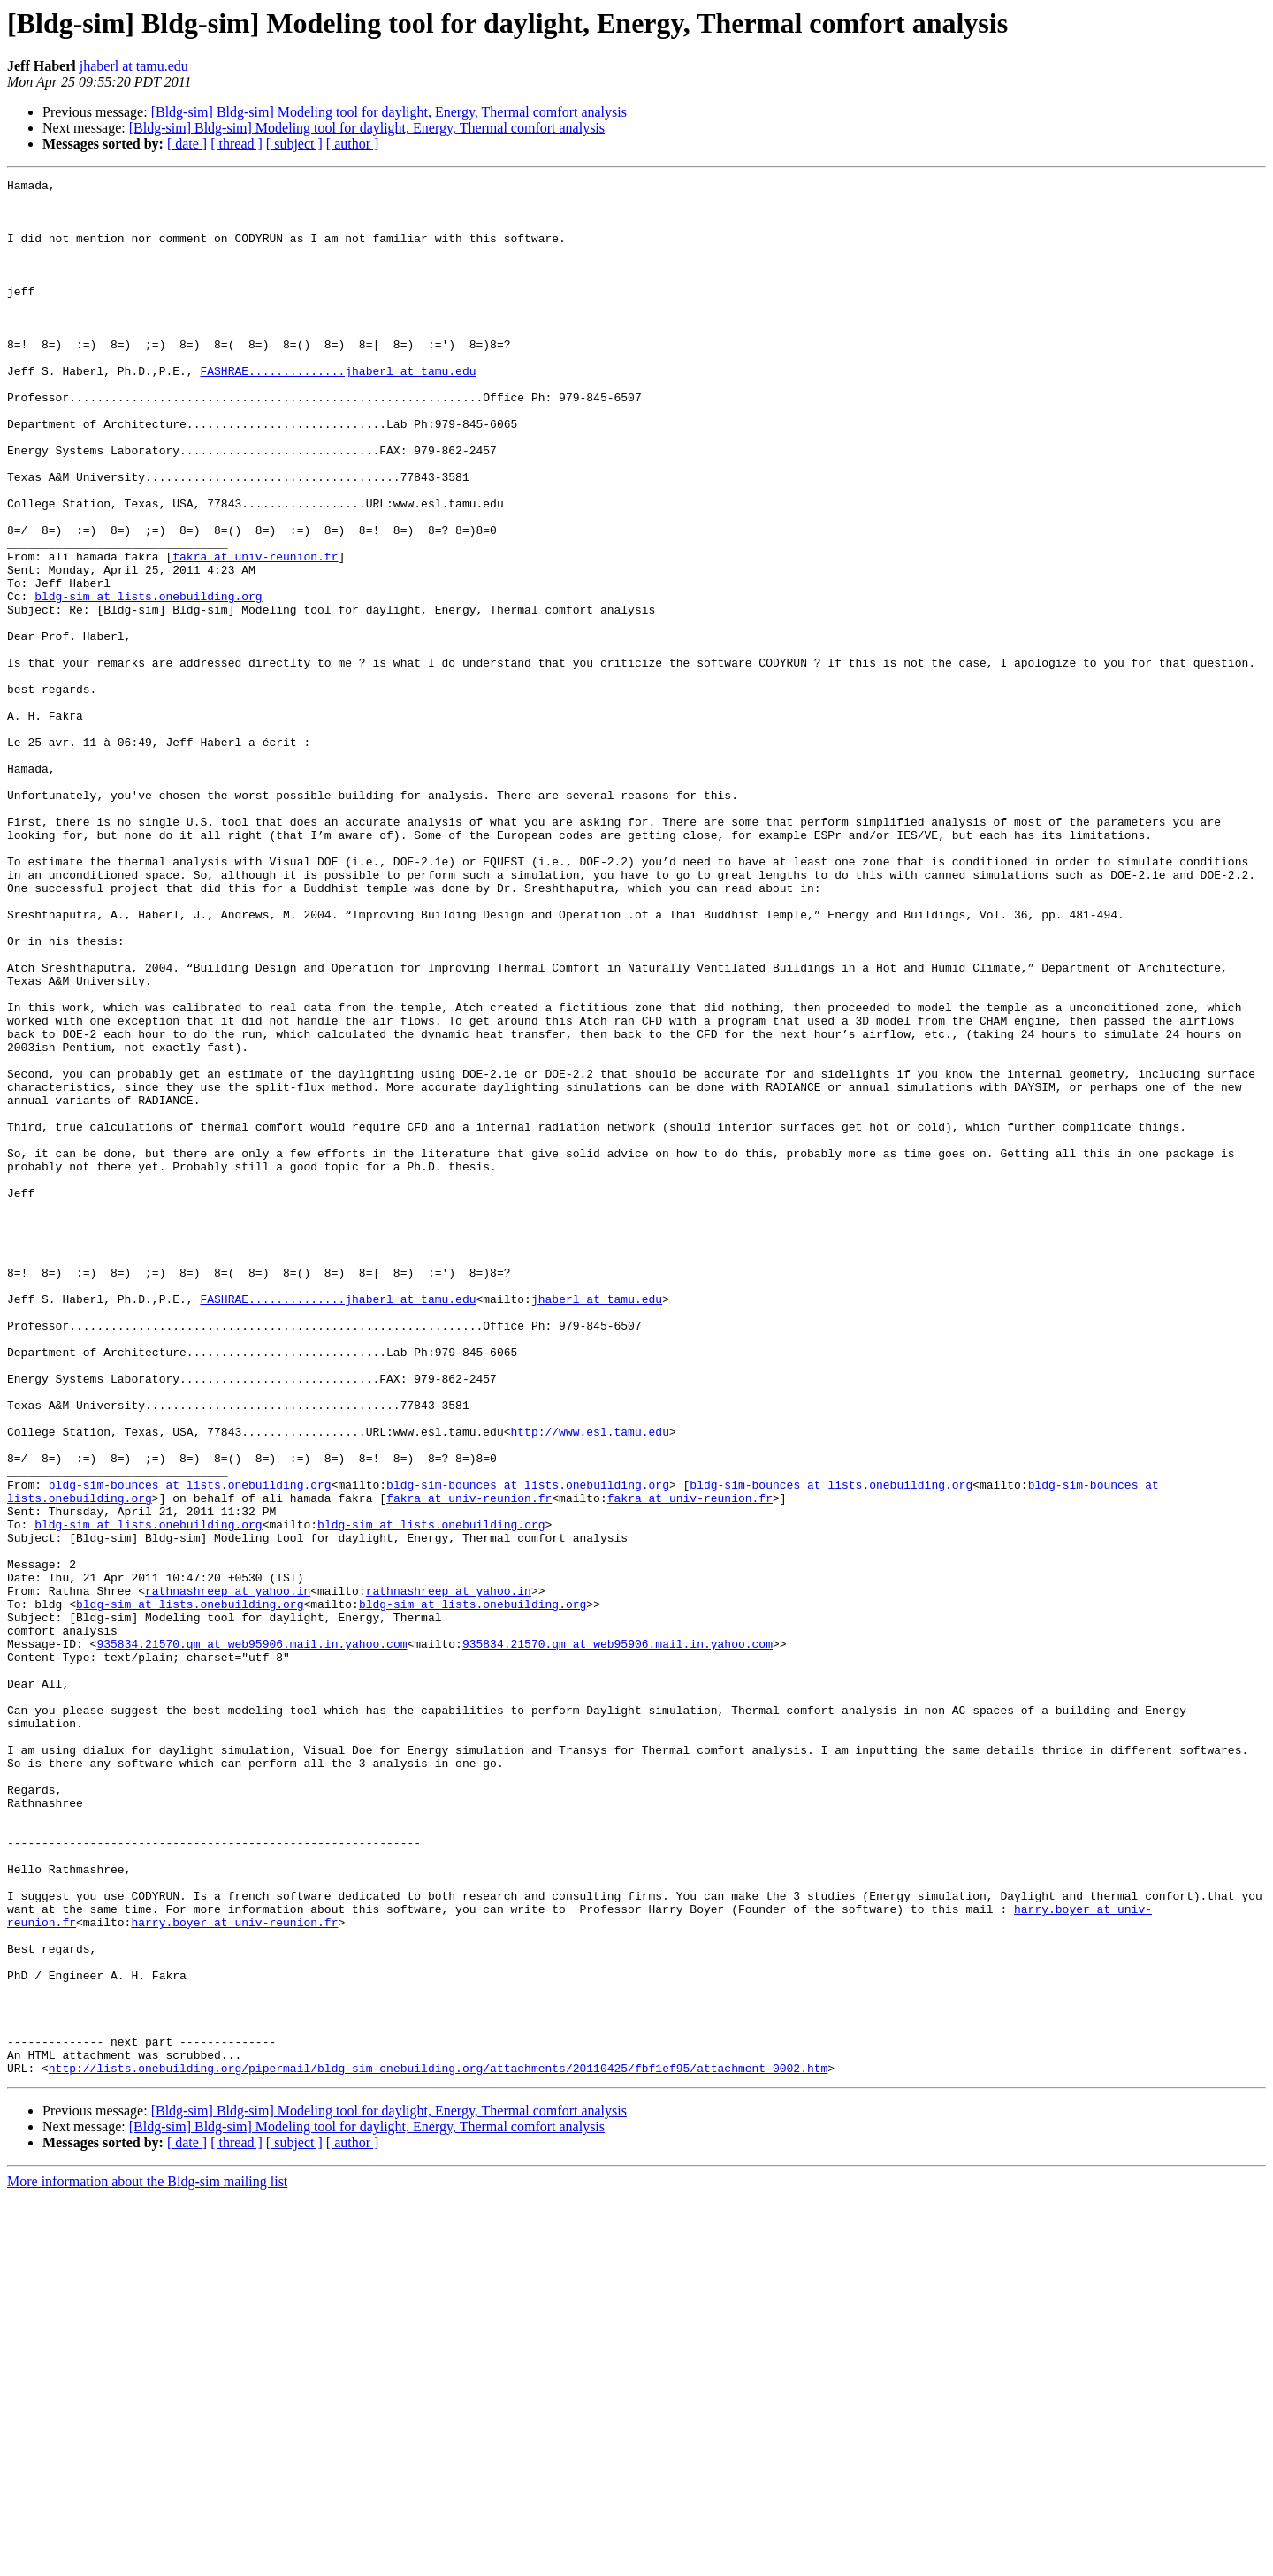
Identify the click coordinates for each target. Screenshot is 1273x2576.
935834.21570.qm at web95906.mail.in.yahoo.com (251, 1938)
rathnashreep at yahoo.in (227, 1874)
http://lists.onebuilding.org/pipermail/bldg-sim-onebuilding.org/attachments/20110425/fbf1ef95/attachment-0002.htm (438, 2447)
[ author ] (352, 143)
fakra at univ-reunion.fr (255, 633)
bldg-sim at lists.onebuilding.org (148, 681)
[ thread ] (236, 143)
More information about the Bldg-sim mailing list (147, 2560)
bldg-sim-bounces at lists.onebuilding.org (190, 1747)
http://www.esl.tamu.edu (589, 1683)
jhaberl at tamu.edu (134, 65)
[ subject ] (294, 143)
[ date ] (187, 143)
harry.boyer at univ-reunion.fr (234, 2272)
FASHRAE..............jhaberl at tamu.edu (338, 410)
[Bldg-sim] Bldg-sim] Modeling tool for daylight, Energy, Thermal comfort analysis (389, 111)
